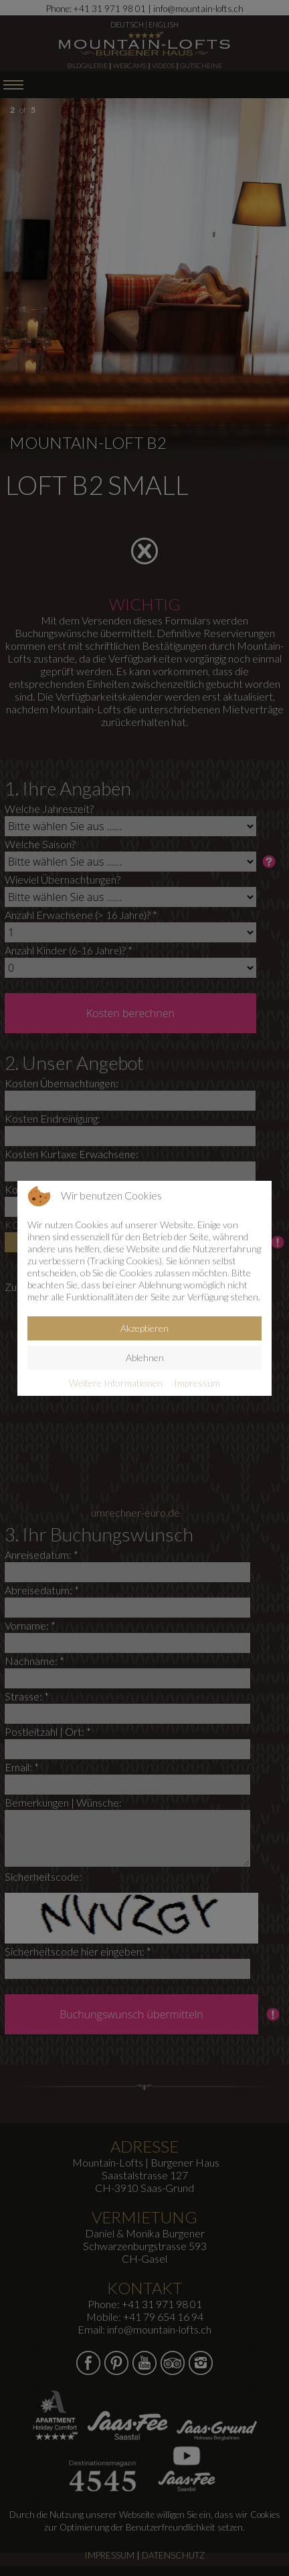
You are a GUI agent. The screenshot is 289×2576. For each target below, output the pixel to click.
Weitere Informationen (116, 1383)
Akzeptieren (144, 1328)
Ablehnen (145, 1357)
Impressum (197, 1383)
